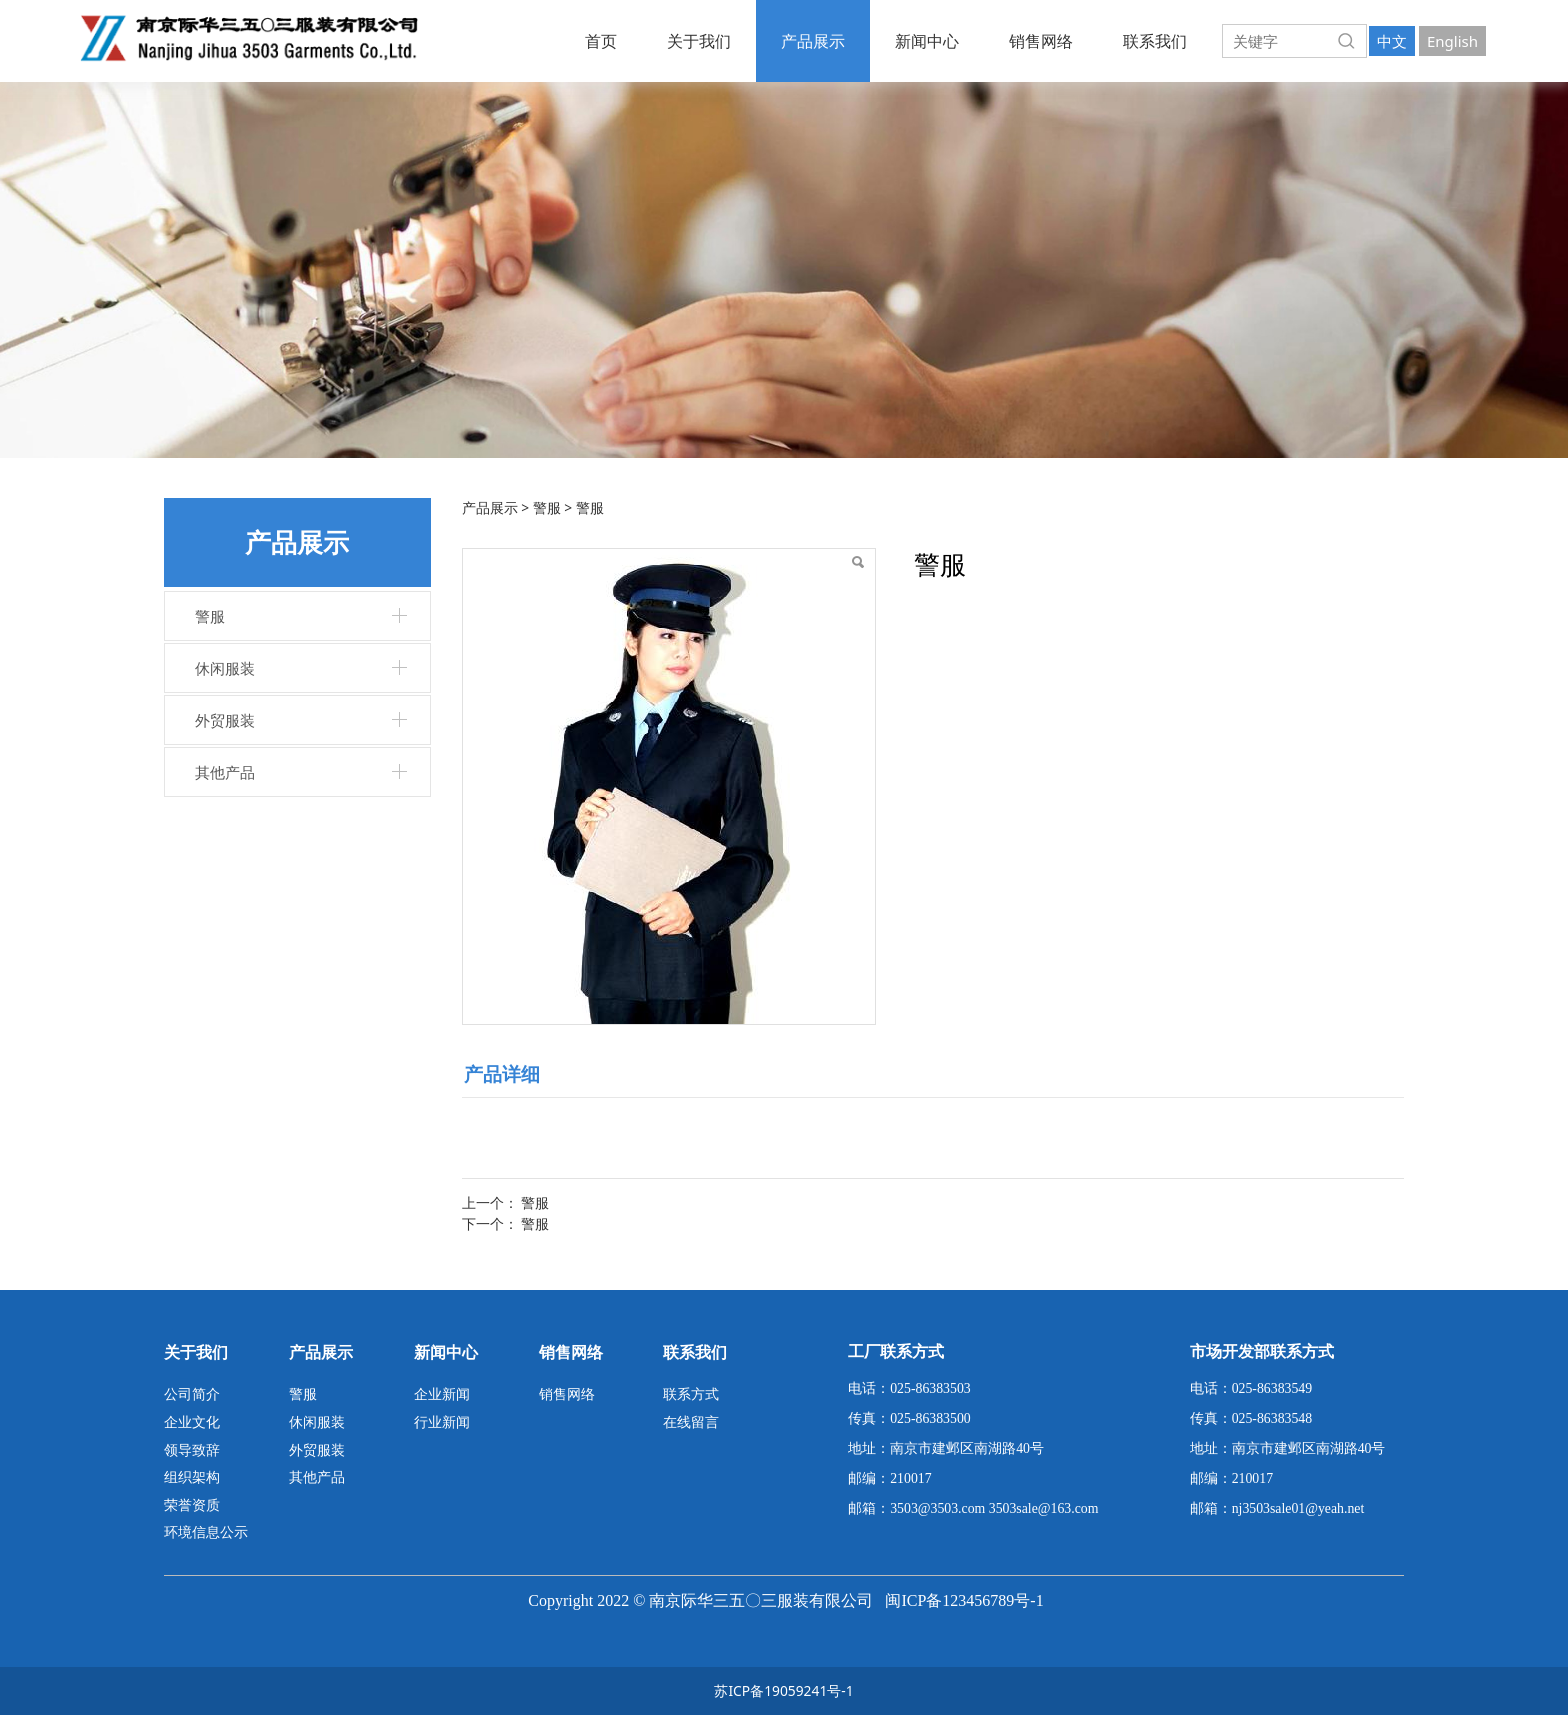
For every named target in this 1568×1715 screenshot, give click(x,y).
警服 (210, 616)
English (1452, 41)
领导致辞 (192, 1449)
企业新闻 (442, 1393)
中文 (1392, 41)
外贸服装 (225, 720)
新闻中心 (927, 41)
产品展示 (813, 41)
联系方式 (691, 1393)
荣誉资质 (192, 1504)
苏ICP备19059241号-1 (783, 1690)
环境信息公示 (206, 1531)
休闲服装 (225, 668)
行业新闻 (442, 1421)
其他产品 (225, 772)
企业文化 (192, 1421)
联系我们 (1155, 41)
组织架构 (192, 1476)
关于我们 (699, 41)
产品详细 (502, 1073)
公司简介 (192, 1393)
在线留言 (691, 1421)
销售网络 (1041, 41)
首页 (601, 41)
